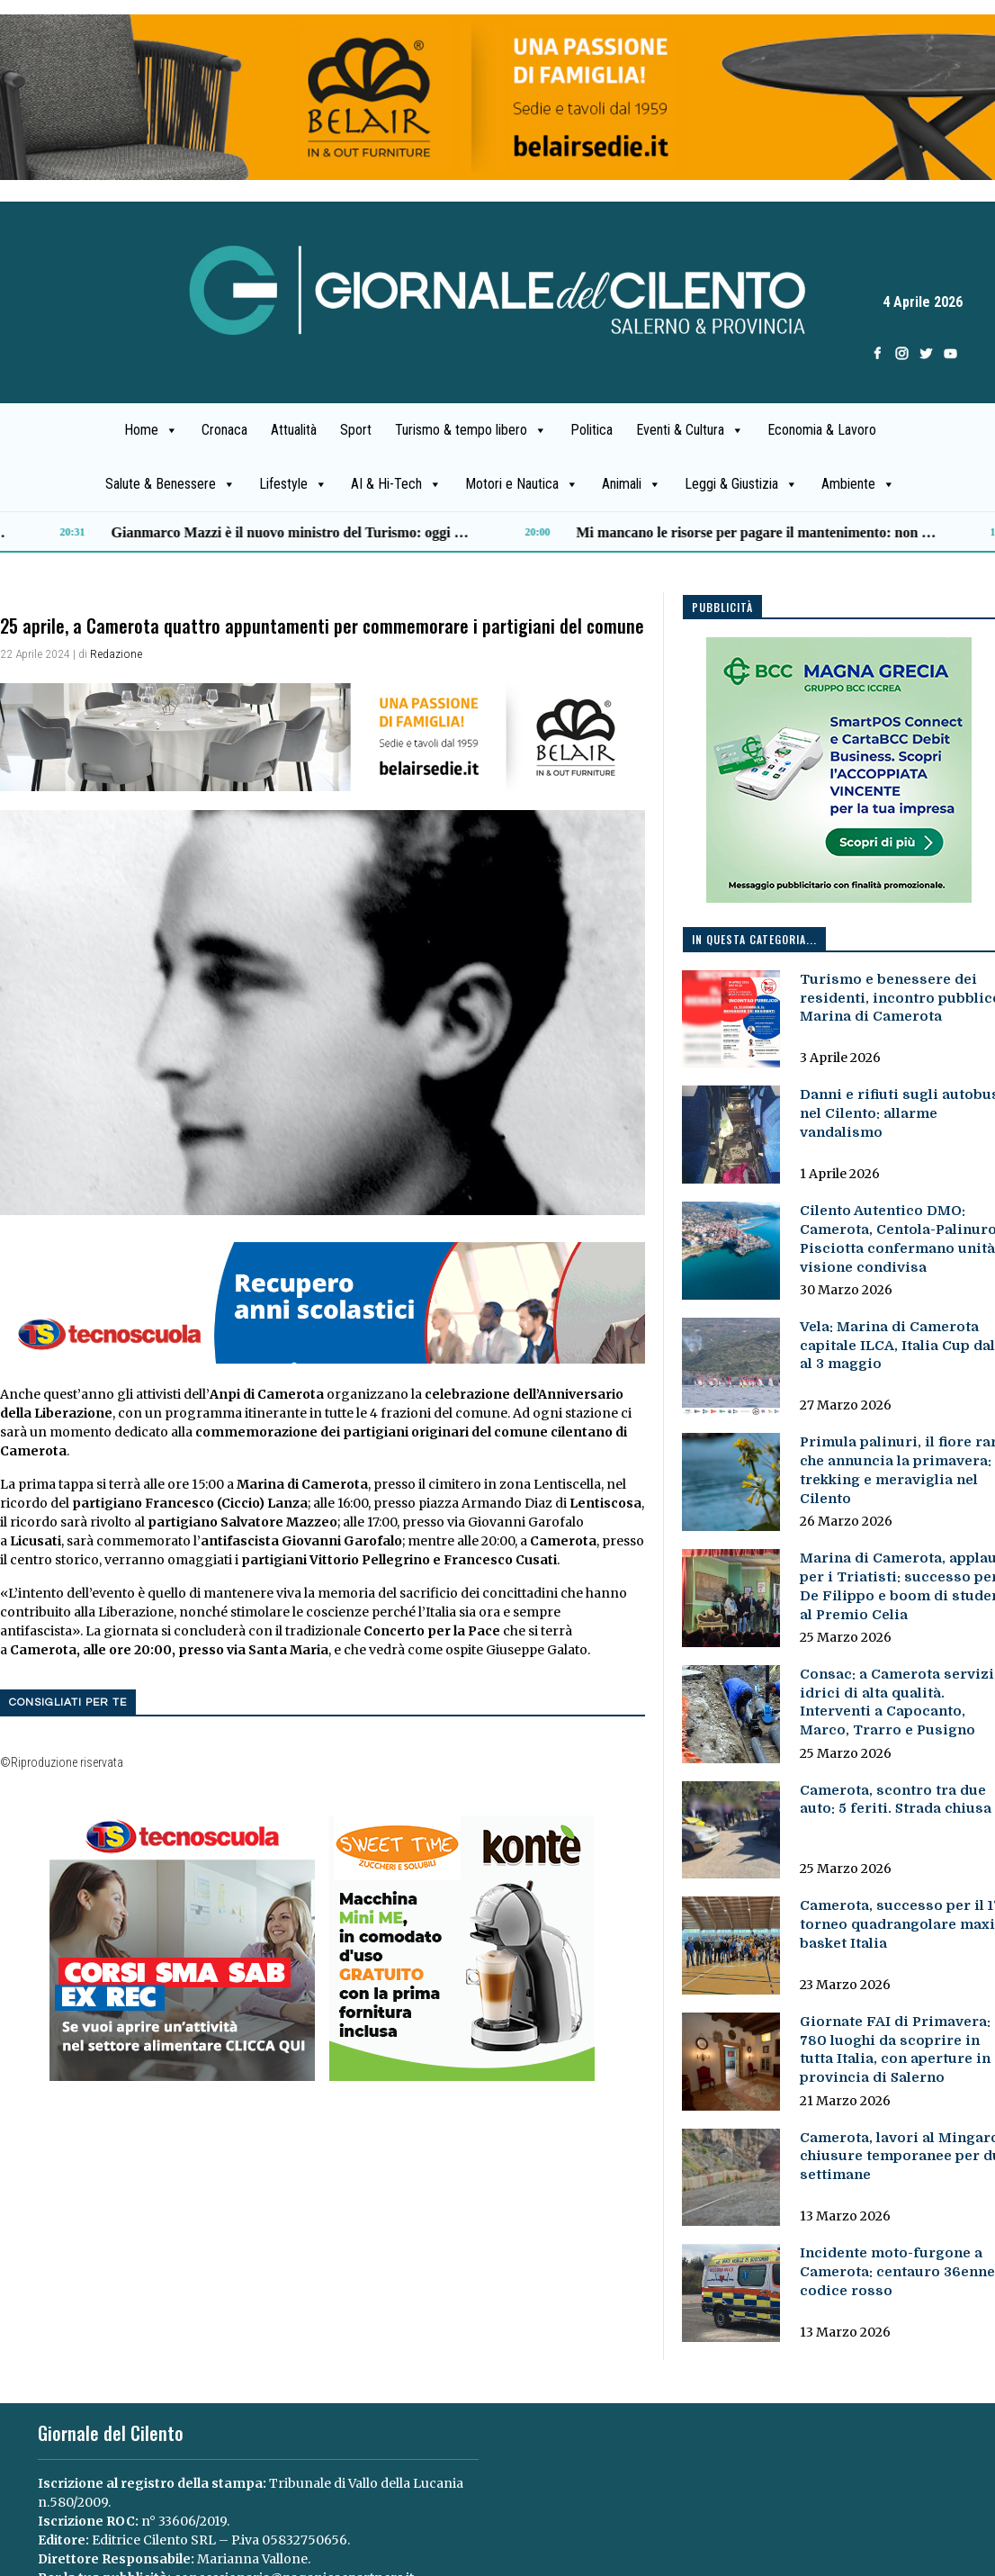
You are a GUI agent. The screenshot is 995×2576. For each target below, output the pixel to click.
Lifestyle (293, 484)
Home (151, 430)
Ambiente (858, 484)
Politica (591, 429)
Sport (356, 429)
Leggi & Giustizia (741, 484)
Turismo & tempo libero (471, 430)
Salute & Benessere (170, 484)
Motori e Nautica (521, 484)
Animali (631, 484)
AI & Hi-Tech (396, 484)
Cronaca (224, 429)
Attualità (294, 429)
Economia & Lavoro (821, 429)
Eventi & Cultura (690, 430)
